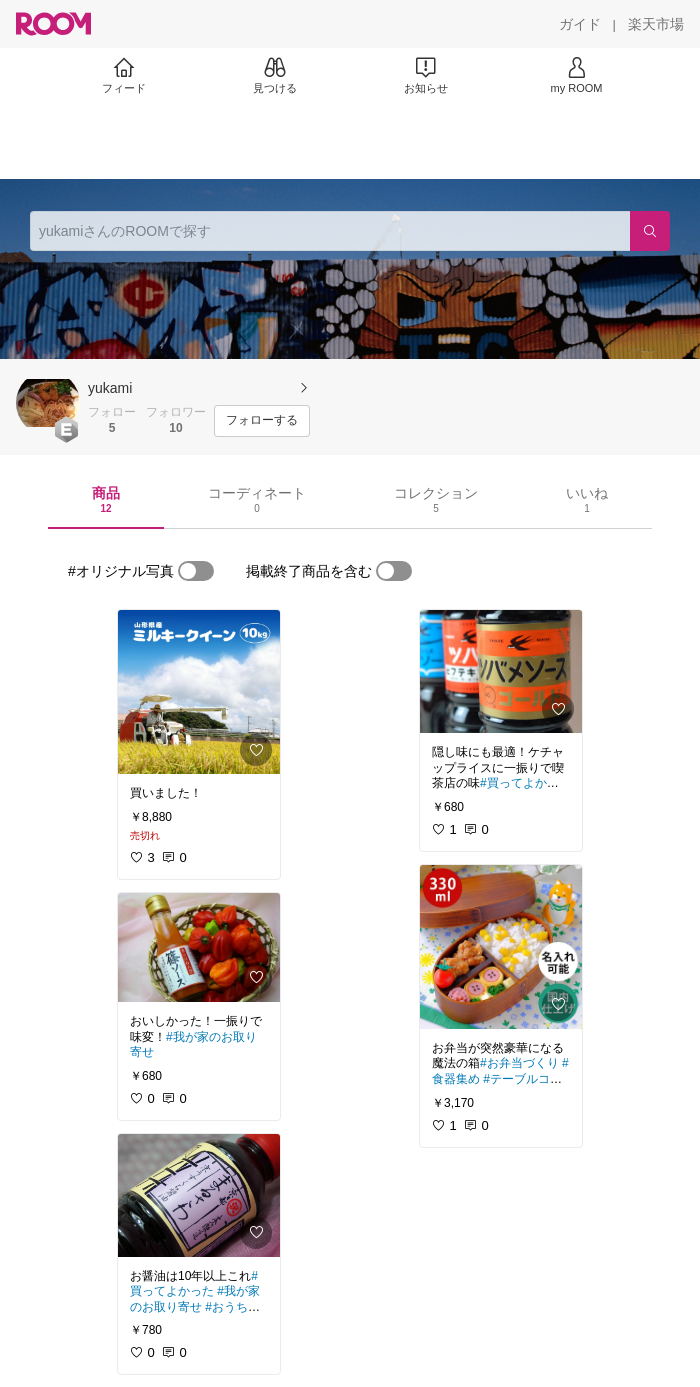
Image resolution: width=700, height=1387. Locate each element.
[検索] (650, 231)
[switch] (196, 571)
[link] (199, 692)
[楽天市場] (656, 24)
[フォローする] (262, 421)
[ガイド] (580, 24)
